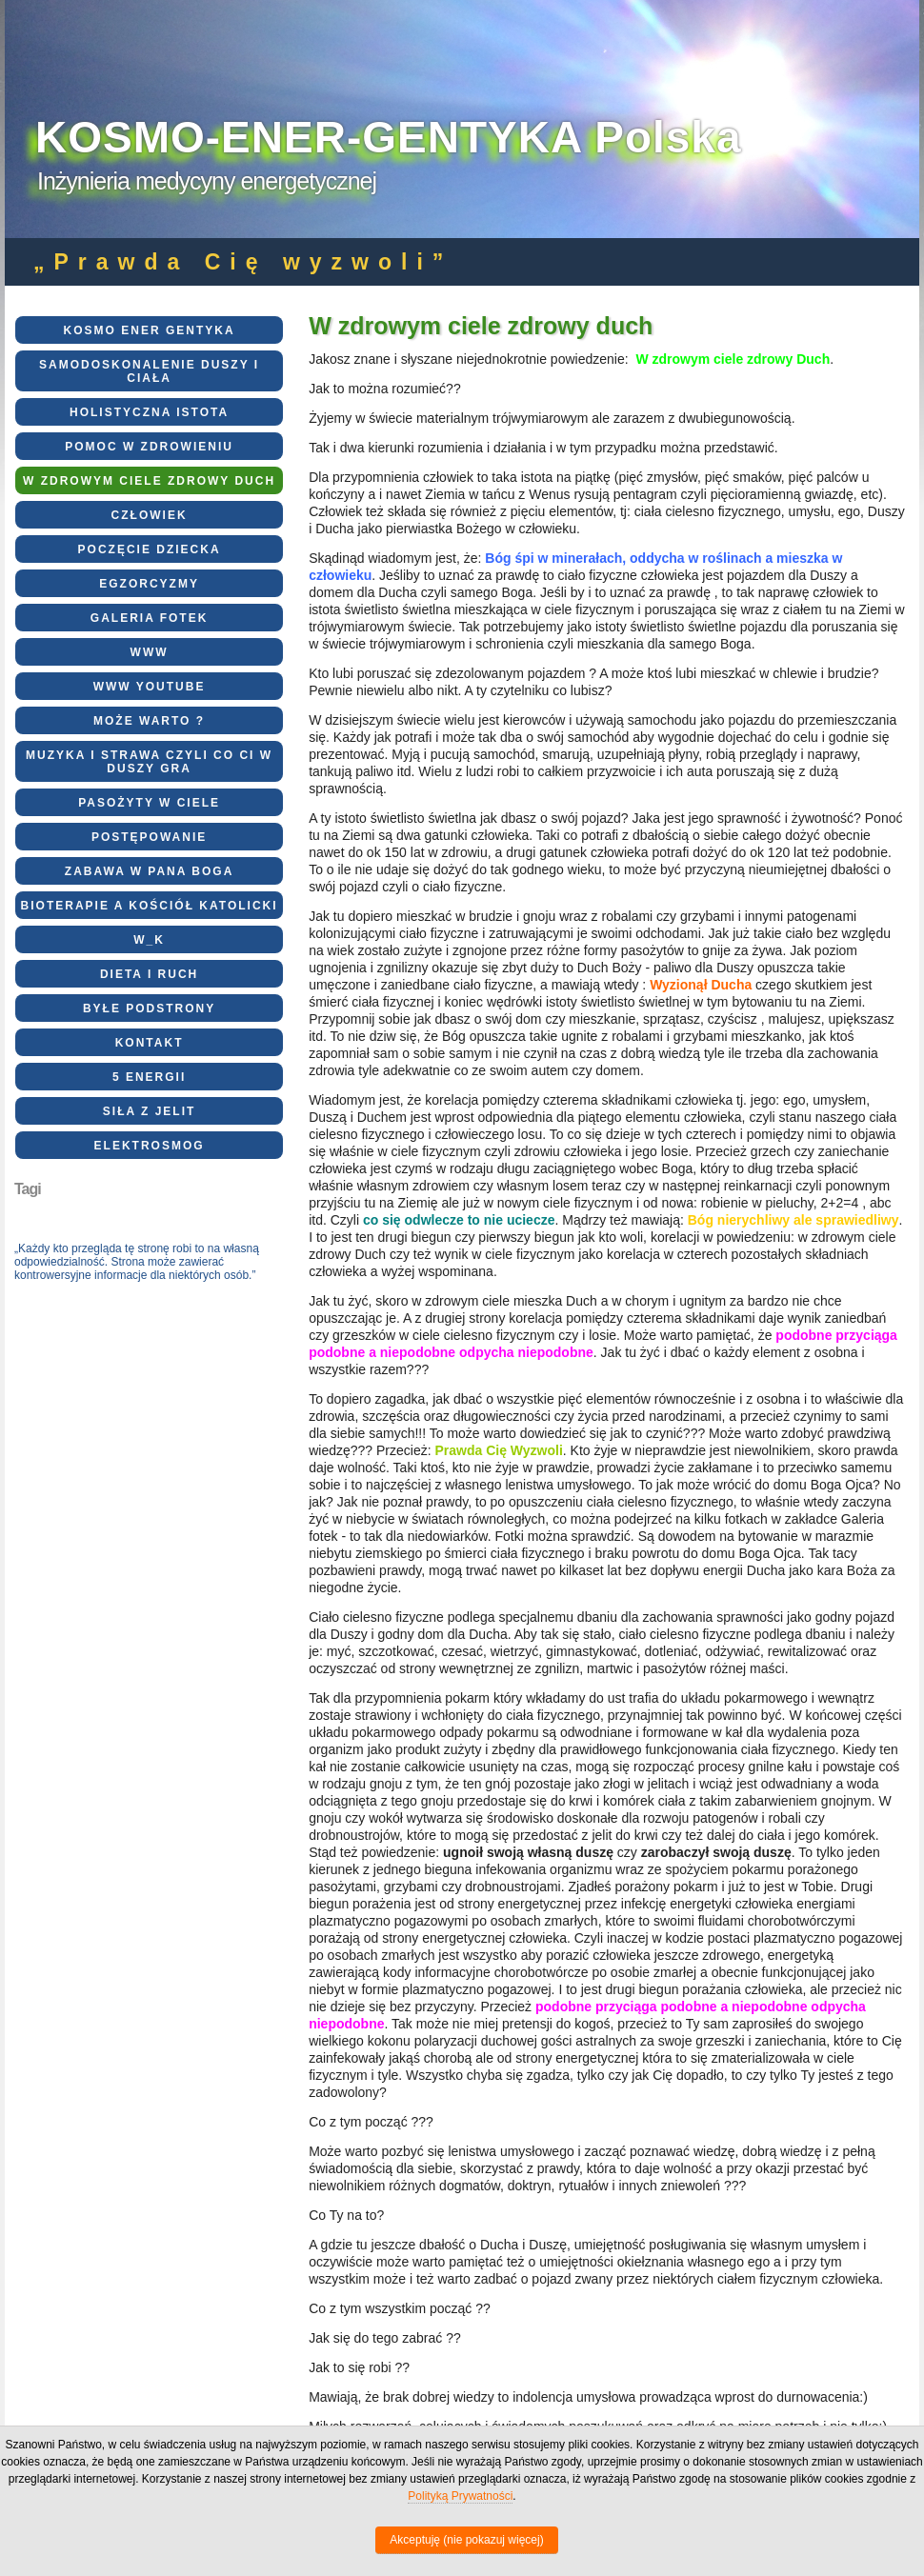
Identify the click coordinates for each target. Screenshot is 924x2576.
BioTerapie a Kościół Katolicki (149, 905)
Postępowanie (149, 837)
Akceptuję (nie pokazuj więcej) (466, 2539)
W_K (149, 940)
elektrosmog (149, 1145)
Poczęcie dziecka (149, 549)
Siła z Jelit (149, 1111)
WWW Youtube (149, 686)
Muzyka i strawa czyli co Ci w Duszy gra (149, 762)
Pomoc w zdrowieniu (149, 446)
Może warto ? (149, 721)
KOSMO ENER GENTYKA (149, 330)
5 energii (149, 1077)
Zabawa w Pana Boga (149, 871)
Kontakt (149, 1042)
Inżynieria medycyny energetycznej (206, 181)
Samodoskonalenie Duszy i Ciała (149, 371)
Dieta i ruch (149, 974)
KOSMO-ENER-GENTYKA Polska (388, 137)
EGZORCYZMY (149, 583)
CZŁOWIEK (149, 515)
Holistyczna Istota (149, 412)
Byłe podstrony (149, 1008)
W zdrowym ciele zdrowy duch (149, 481)
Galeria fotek (149, 618)
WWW (150, 652)
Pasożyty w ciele (149, 802)
